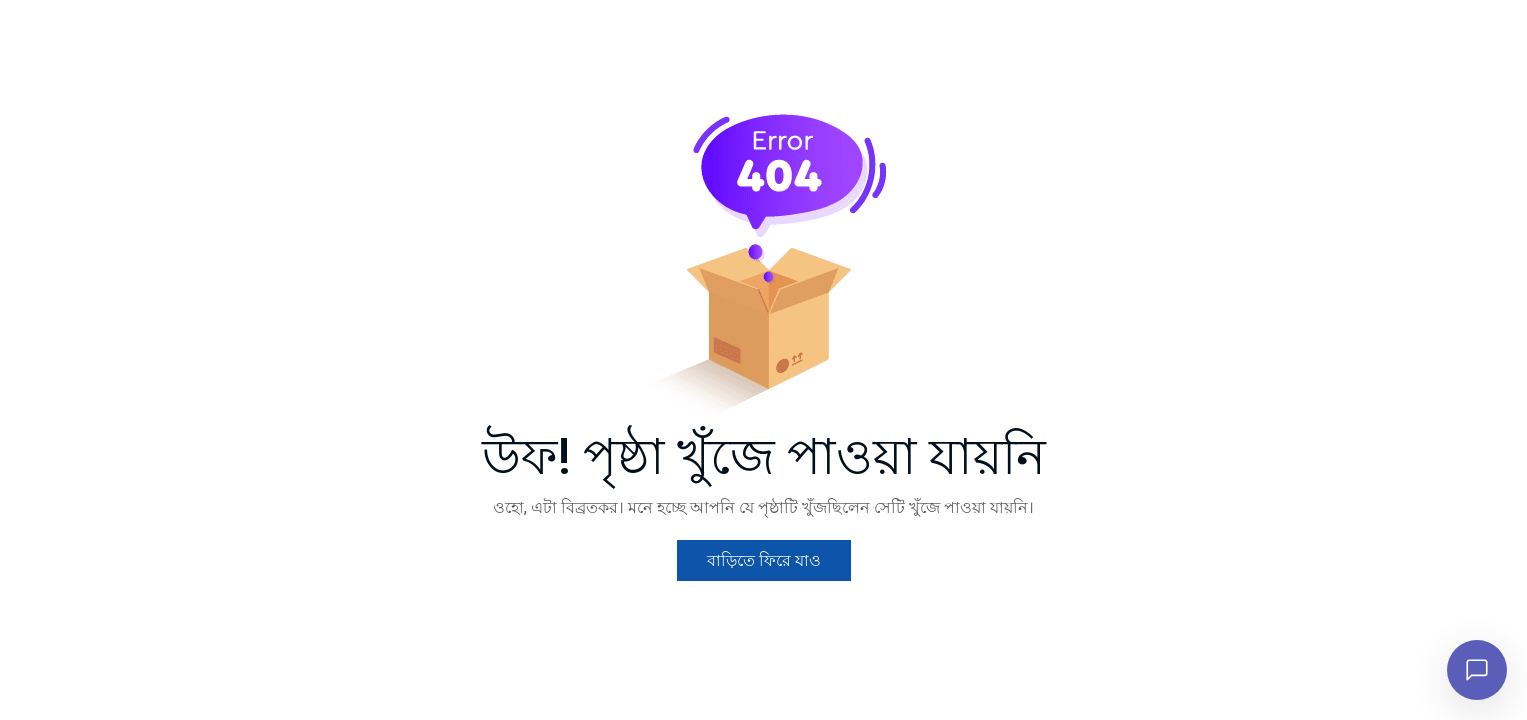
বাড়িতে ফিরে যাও (764, 585)
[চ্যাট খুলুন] (1477, 670)
